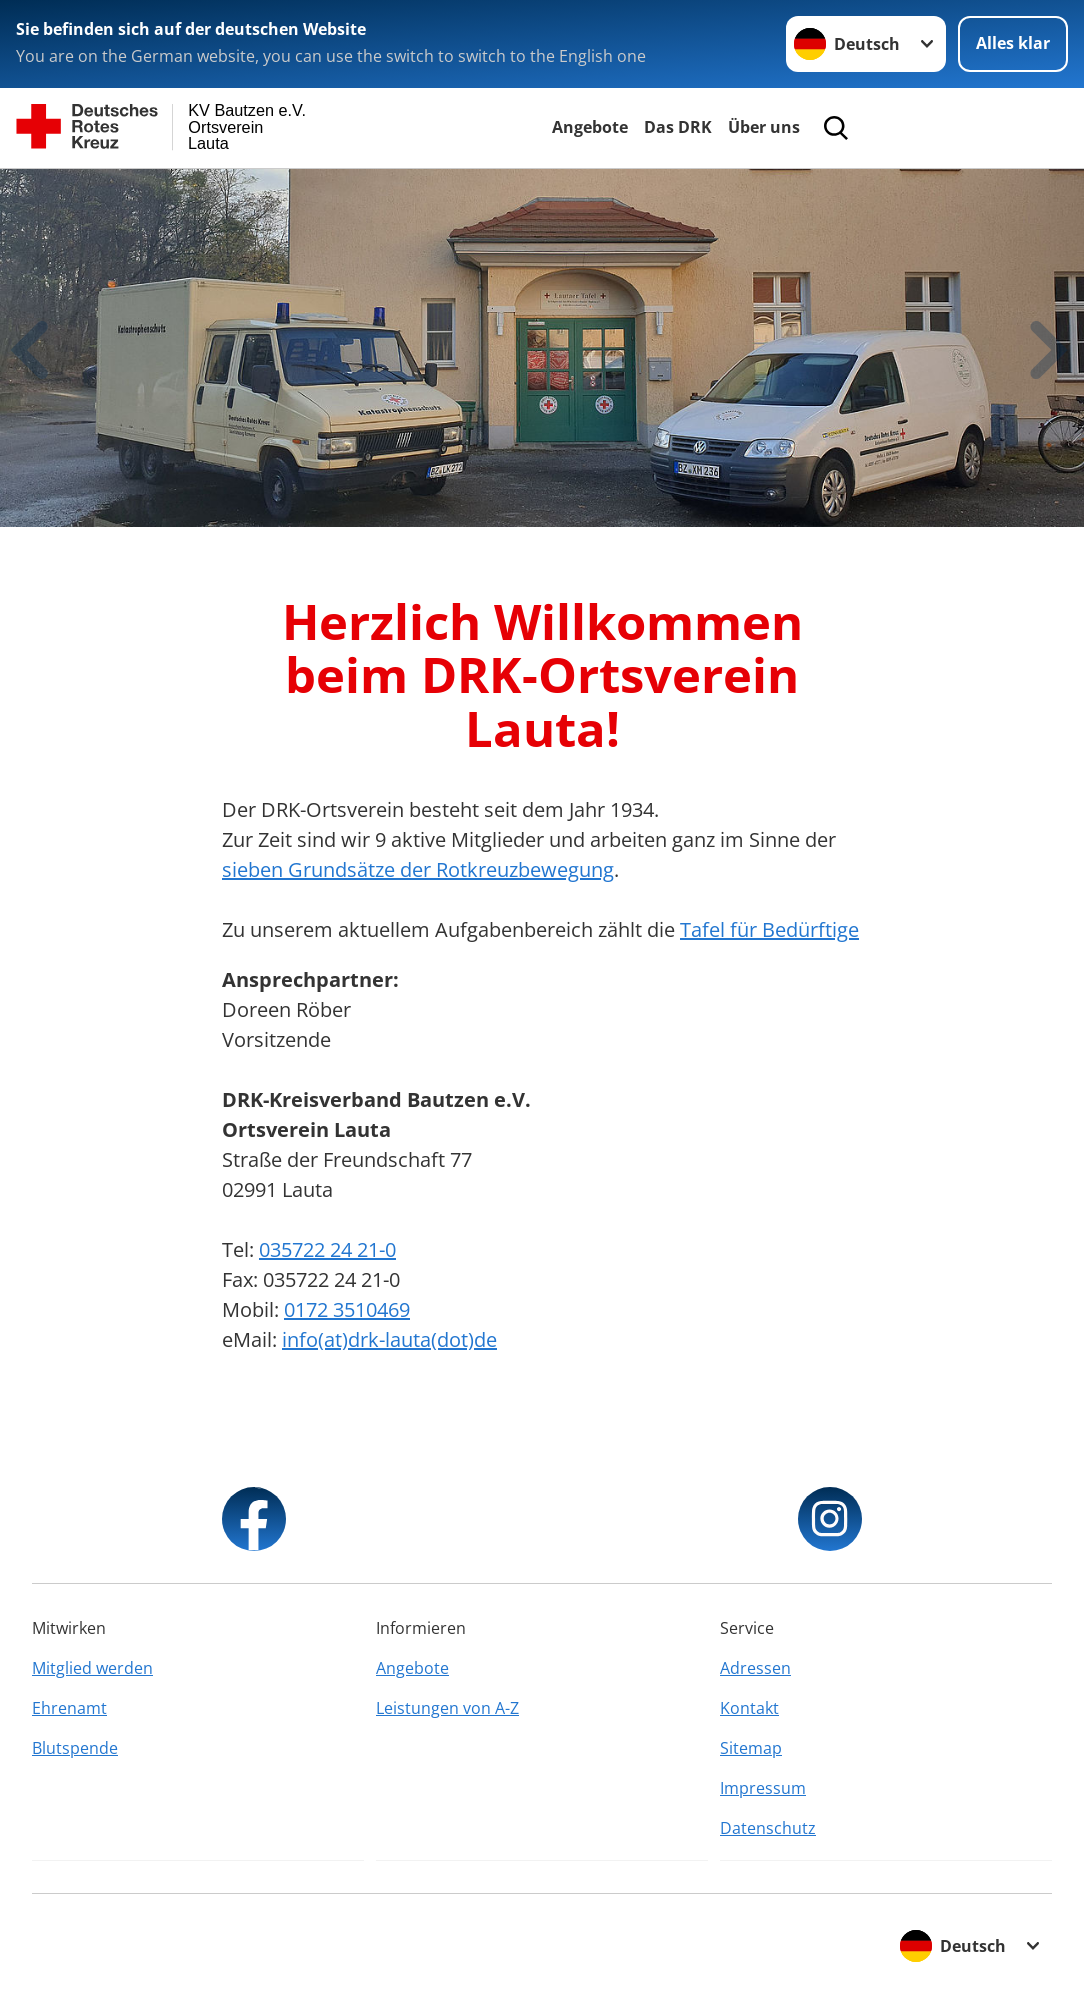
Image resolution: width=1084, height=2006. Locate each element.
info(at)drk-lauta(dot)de (389, 1339)
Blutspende (75, 1748)
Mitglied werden (92, 1668)
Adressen (755, 1668)
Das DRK (678, 127)
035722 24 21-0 (327, 1249)
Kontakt (749, 1708)
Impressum (763, 1788)
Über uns (764, 127)
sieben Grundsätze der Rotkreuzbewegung (418, 869)
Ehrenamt (69, 1708)
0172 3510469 (347, 1309)
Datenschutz (768, 1828)
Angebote (590, 127)
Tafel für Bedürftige (769, 929)
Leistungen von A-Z (447, 1708)
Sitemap (751, 1748)
